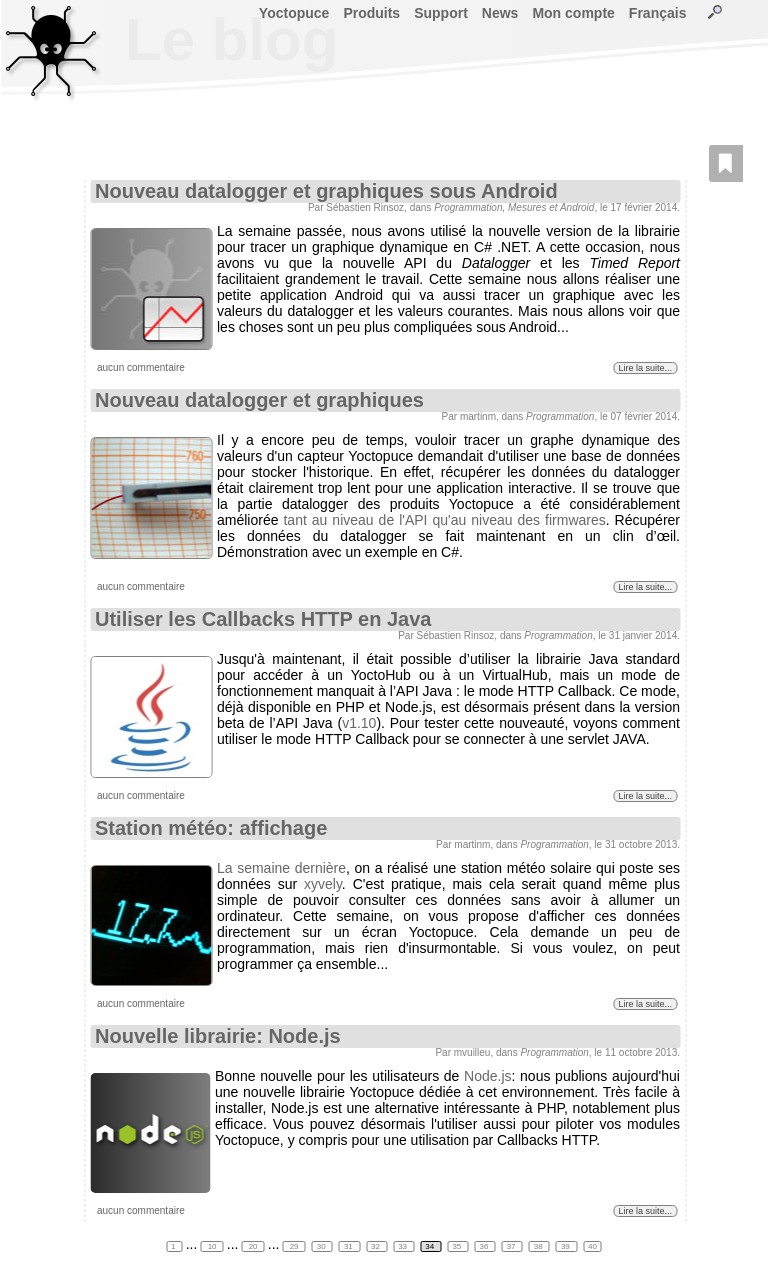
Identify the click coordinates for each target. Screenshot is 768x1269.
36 (485, 1246)
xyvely (323, 884)
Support (441, 13)
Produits (371, 13)
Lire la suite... (645, 368)
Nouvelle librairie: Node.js (218, 1036)
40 (592, 1246)
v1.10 (359, 723)
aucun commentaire (141, 367)
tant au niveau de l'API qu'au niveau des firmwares (444, 520)
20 (252, 1246)
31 (349, 1246)
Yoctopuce (294, 13)
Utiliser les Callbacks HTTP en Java (263, 619)
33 (403, 1246)
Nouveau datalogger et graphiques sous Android (326, 191)
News (500, 13)
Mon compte (573, 13)
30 (322, 1246)
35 (457, 1246)
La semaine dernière (281, 868)
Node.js (487, 1076)
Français (658, 13)
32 (376, 1246)
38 (539, 1246)
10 (211, 1246)
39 (566, 1246)
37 (512, 1246)
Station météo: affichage (211, 828)
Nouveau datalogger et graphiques (259, 400)
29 (293, 1246)
